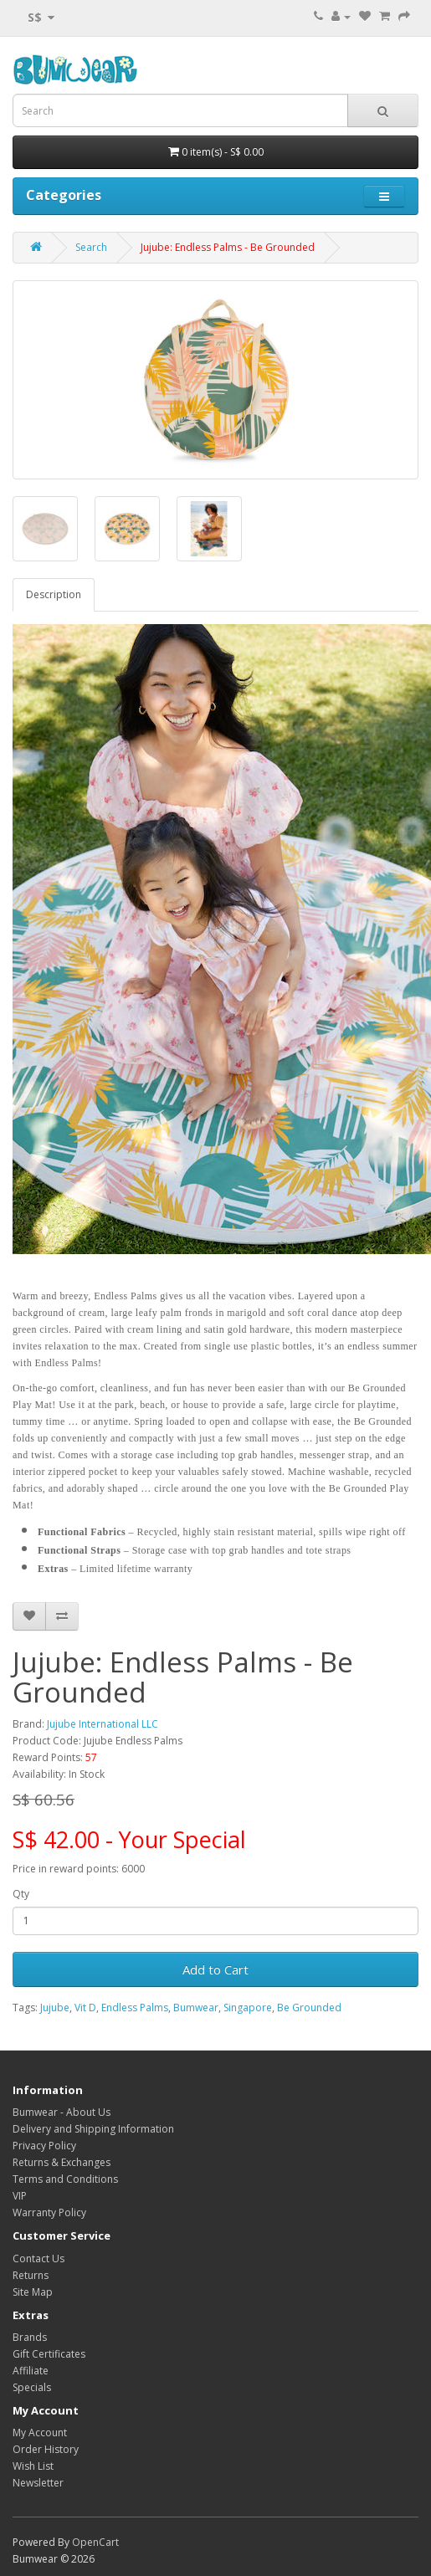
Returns (31, 2275)
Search (91, 247)
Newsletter (38, 2483)
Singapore (247, 2007)
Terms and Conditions (65, 2179)
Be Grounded (309, 2007)
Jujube (54, 2007)
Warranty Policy (49, 2212)
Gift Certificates (49, 2354)
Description (53, 594)
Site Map (33, 2292)
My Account (40, 2432)
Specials (32, 2387)
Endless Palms (134, 2007)
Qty (21, 1894)
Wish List (33, 2466)
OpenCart (95, 2542)
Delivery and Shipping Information (93, 2129)
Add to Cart (215, 1969)
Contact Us (38, 2258)
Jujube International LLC (102, 1724)
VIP (20, 2196)
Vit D (85, 2007)
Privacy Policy (44, 2145)
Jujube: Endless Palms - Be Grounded (228, 247)
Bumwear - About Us (61, 2112)
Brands (30, 2337)
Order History (46, 2449)
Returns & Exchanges (61, 2162)
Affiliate (31, 2370)
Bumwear (195, 2007)
